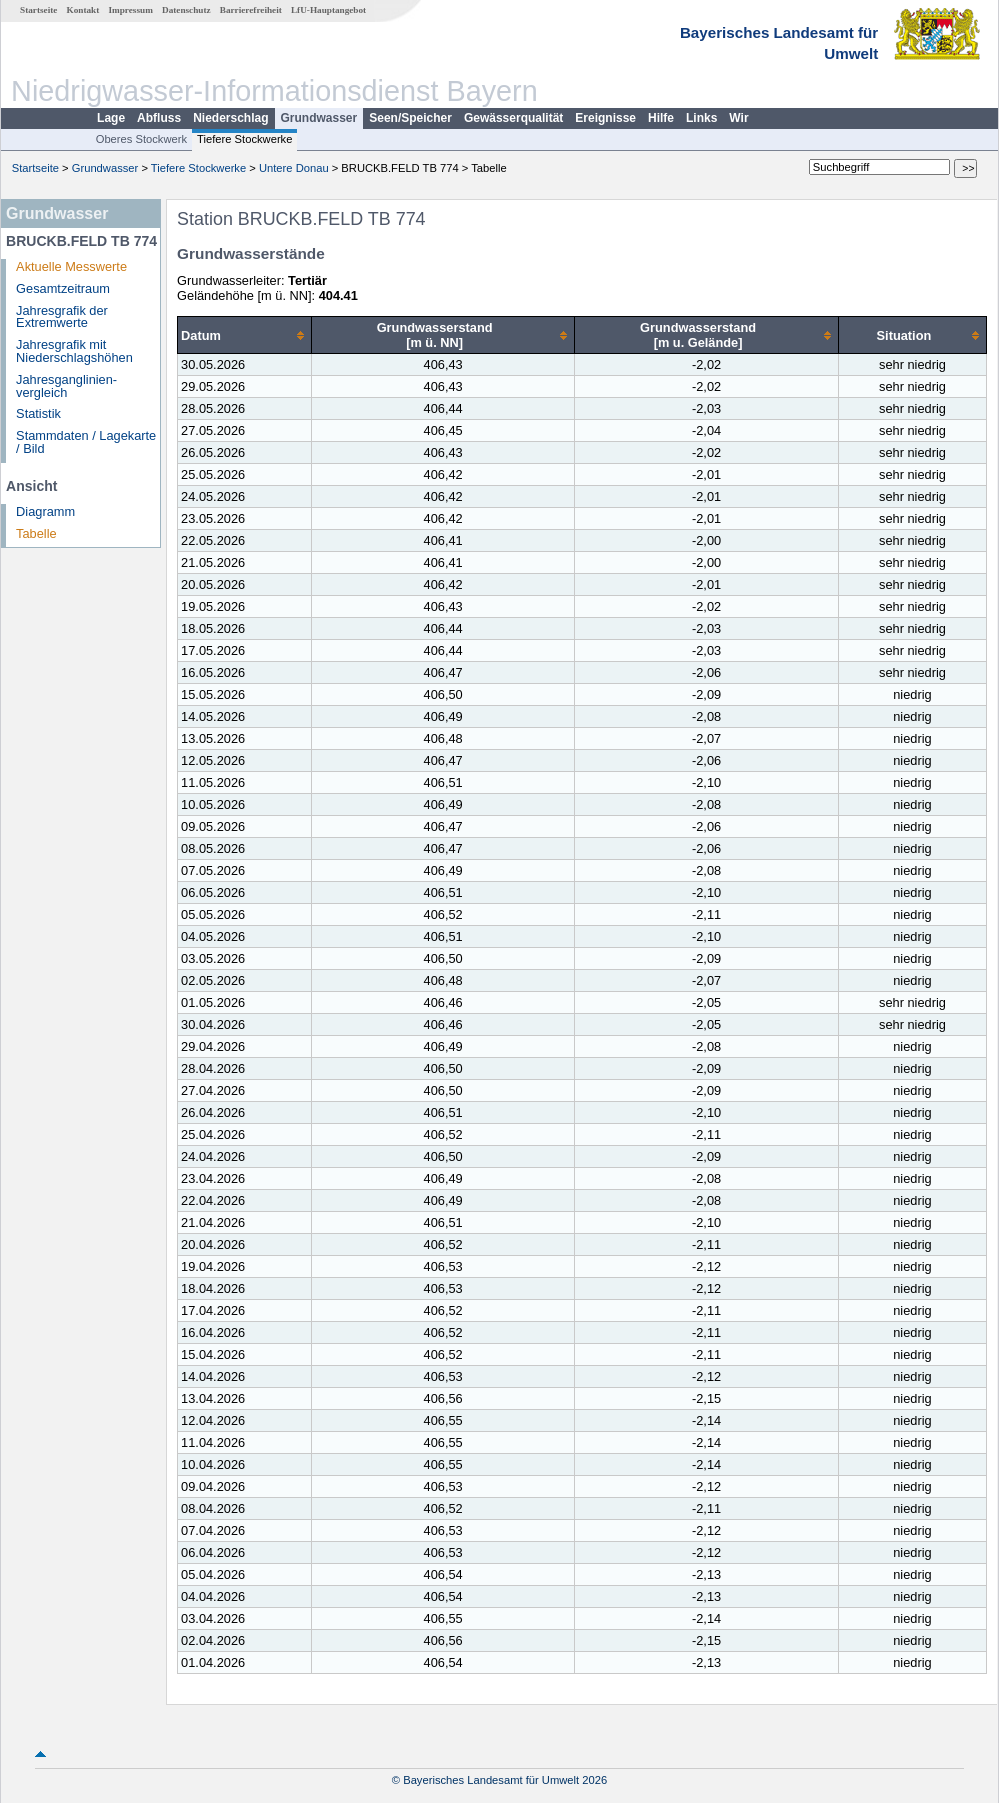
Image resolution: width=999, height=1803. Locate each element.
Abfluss (159, 118)
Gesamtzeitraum (63, 288)
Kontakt (83, 10)
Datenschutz (186, 10)
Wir (738, 118)
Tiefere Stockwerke (244, 139)
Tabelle (36, 533)
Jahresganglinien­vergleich (66, 386)
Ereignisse (605, 118)
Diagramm (45, 511)
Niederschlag (230, 118)
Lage (111, 118)
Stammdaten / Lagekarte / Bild (86, 442)
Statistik (38, 413)
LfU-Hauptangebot (328, 10)
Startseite (38, 10)
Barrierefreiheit (251, 10)
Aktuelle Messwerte (71, 266)
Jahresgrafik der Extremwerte (62, 317)
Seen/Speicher (410, 118)
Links (701, 118)
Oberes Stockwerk (141, 139)
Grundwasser (319, 118)
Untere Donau (294, 168)
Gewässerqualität (513, 118)
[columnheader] (245, 335)
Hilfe (661, 118)
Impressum (131, 10)
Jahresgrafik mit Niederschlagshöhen (74, 351)
